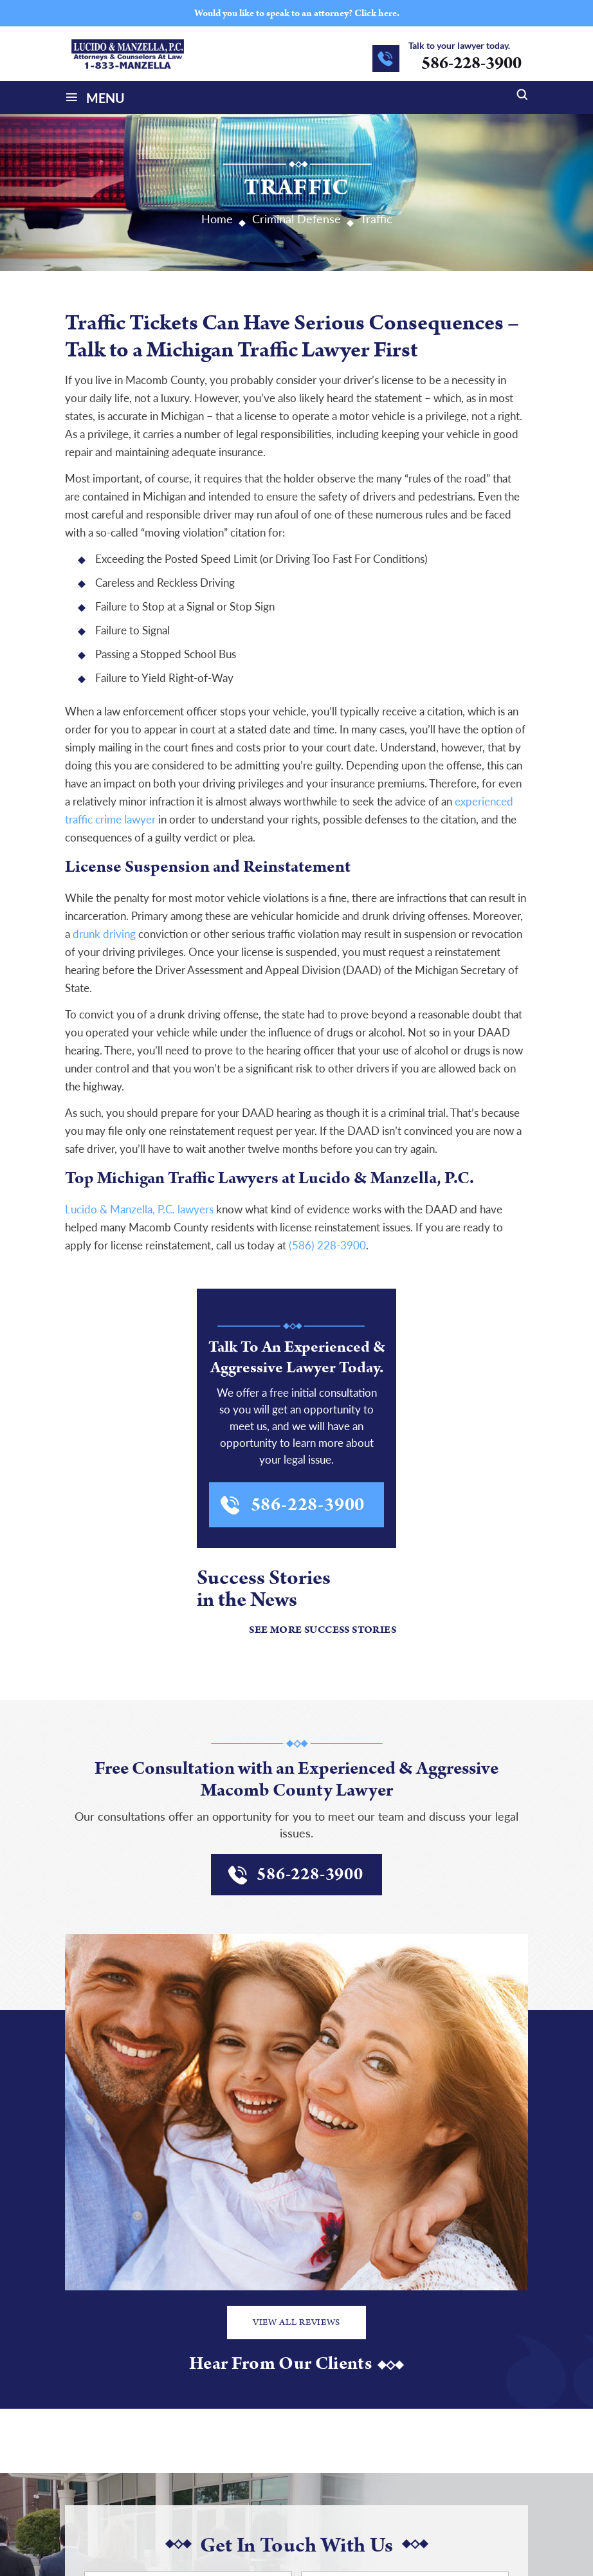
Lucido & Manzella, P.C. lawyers (139, 1209)
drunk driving (103, 934)
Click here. (376, 13)
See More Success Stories (322, 1629)
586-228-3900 (471, 63)
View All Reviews (296, 2322)
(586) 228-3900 (327, 1245)
